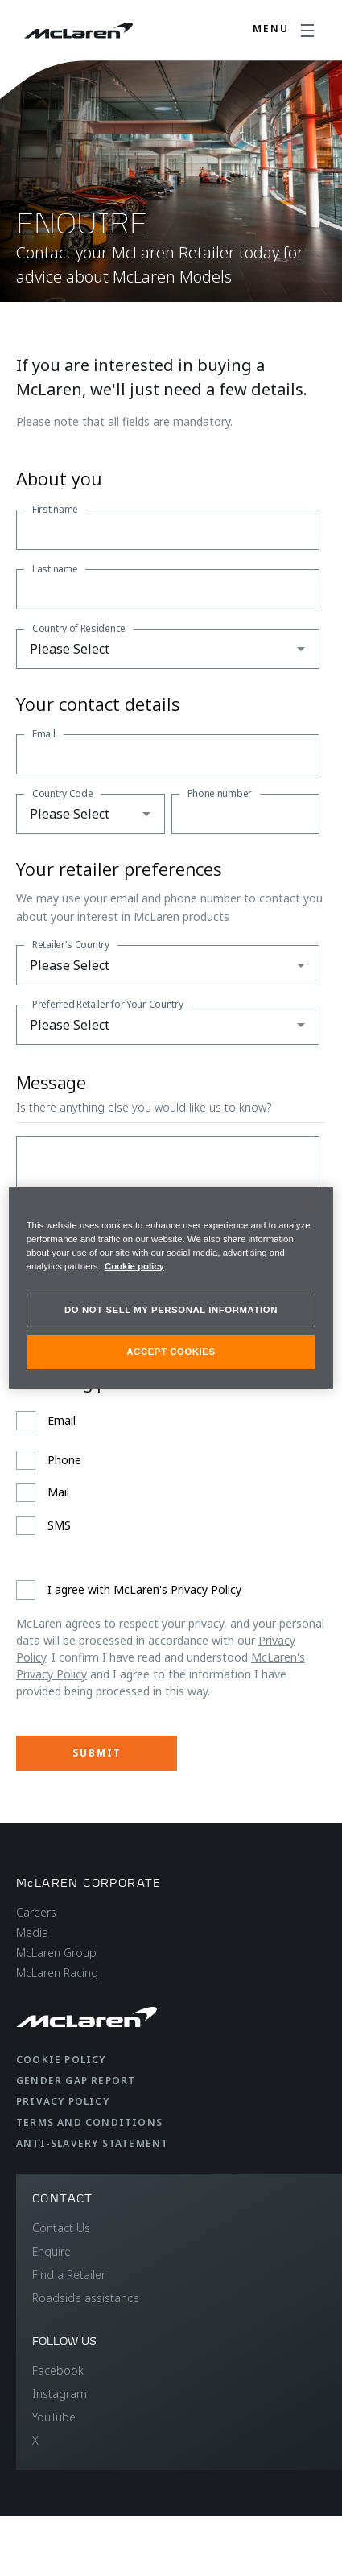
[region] (171, 1288)
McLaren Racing (57, 1972)
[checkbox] (167, 1473)
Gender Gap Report (75, 2080)
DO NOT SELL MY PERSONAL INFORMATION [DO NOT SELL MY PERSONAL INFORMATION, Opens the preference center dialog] (171, 1310)
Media (32, 1932)
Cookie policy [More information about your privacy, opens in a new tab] (134, 1266)
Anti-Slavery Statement (92, 2143)
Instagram (59, 2393)
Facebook (58, 2370)
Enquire (51, 2251)
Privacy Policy (62, 2101)
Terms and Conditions (89, 2122)
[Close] (310, 1206)
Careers (36, 1912)
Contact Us (61, 2227)
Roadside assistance (85, 2298)
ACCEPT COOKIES (170, 1351)
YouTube (54, 2417)
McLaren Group (56, 1952)
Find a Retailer (68, 2274)
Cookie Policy (61, 2059)
